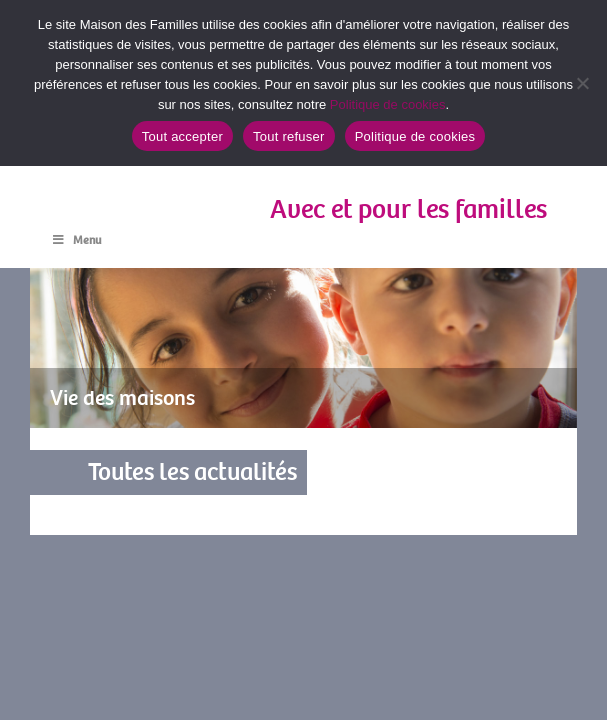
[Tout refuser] (582, 83)
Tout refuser (289, 136)
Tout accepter (182, 136)
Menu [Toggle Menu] (75, 240)
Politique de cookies (388, 104)
